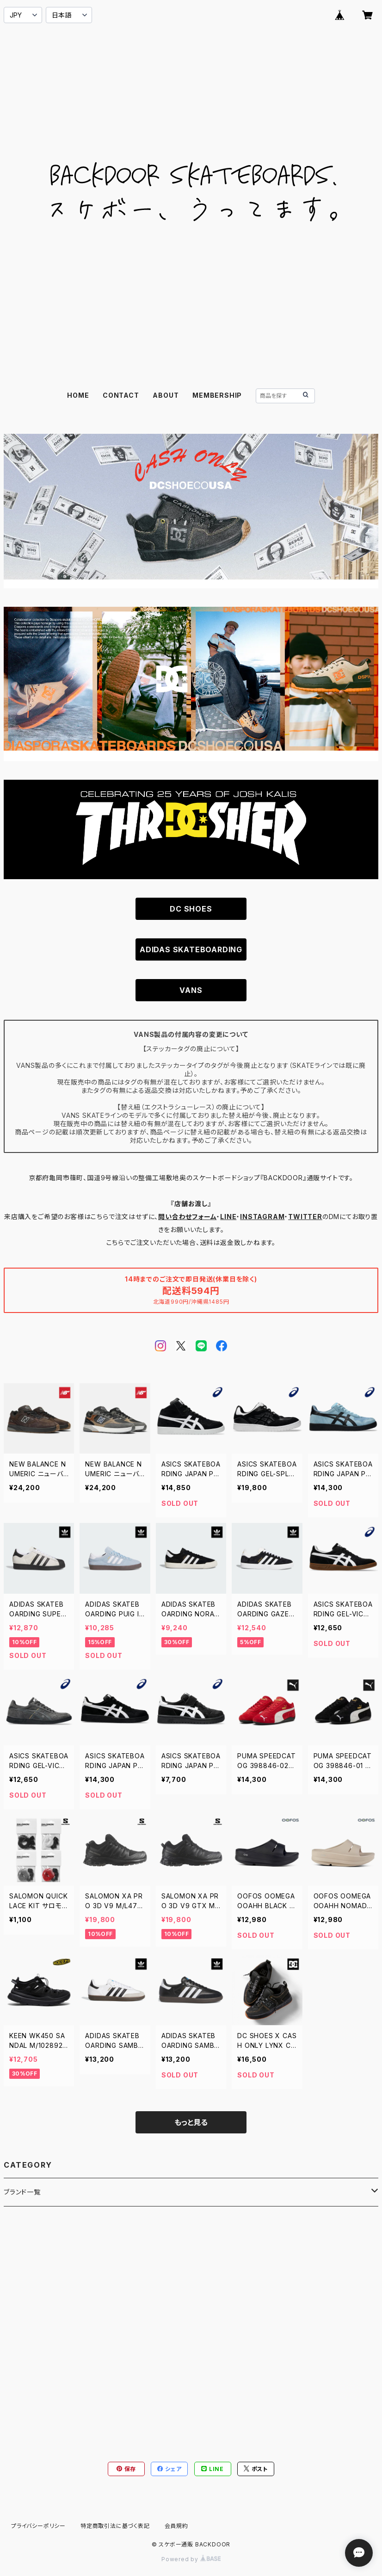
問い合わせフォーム (187, 1216)
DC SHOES (191, 908)
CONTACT (121, 395)
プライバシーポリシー (38, 2525)
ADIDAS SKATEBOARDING (191, 949)
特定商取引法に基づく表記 (115, 2525)
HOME (78, 395)
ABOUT (166, 395)
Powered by (191, 2559)
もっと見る (191, 2122)
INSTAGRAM (262, 1216)
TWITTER (305, 1216)
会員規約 (176, 2525)
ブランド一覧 (22, 2192)
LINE (228, 1216)
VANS (190, 990)
